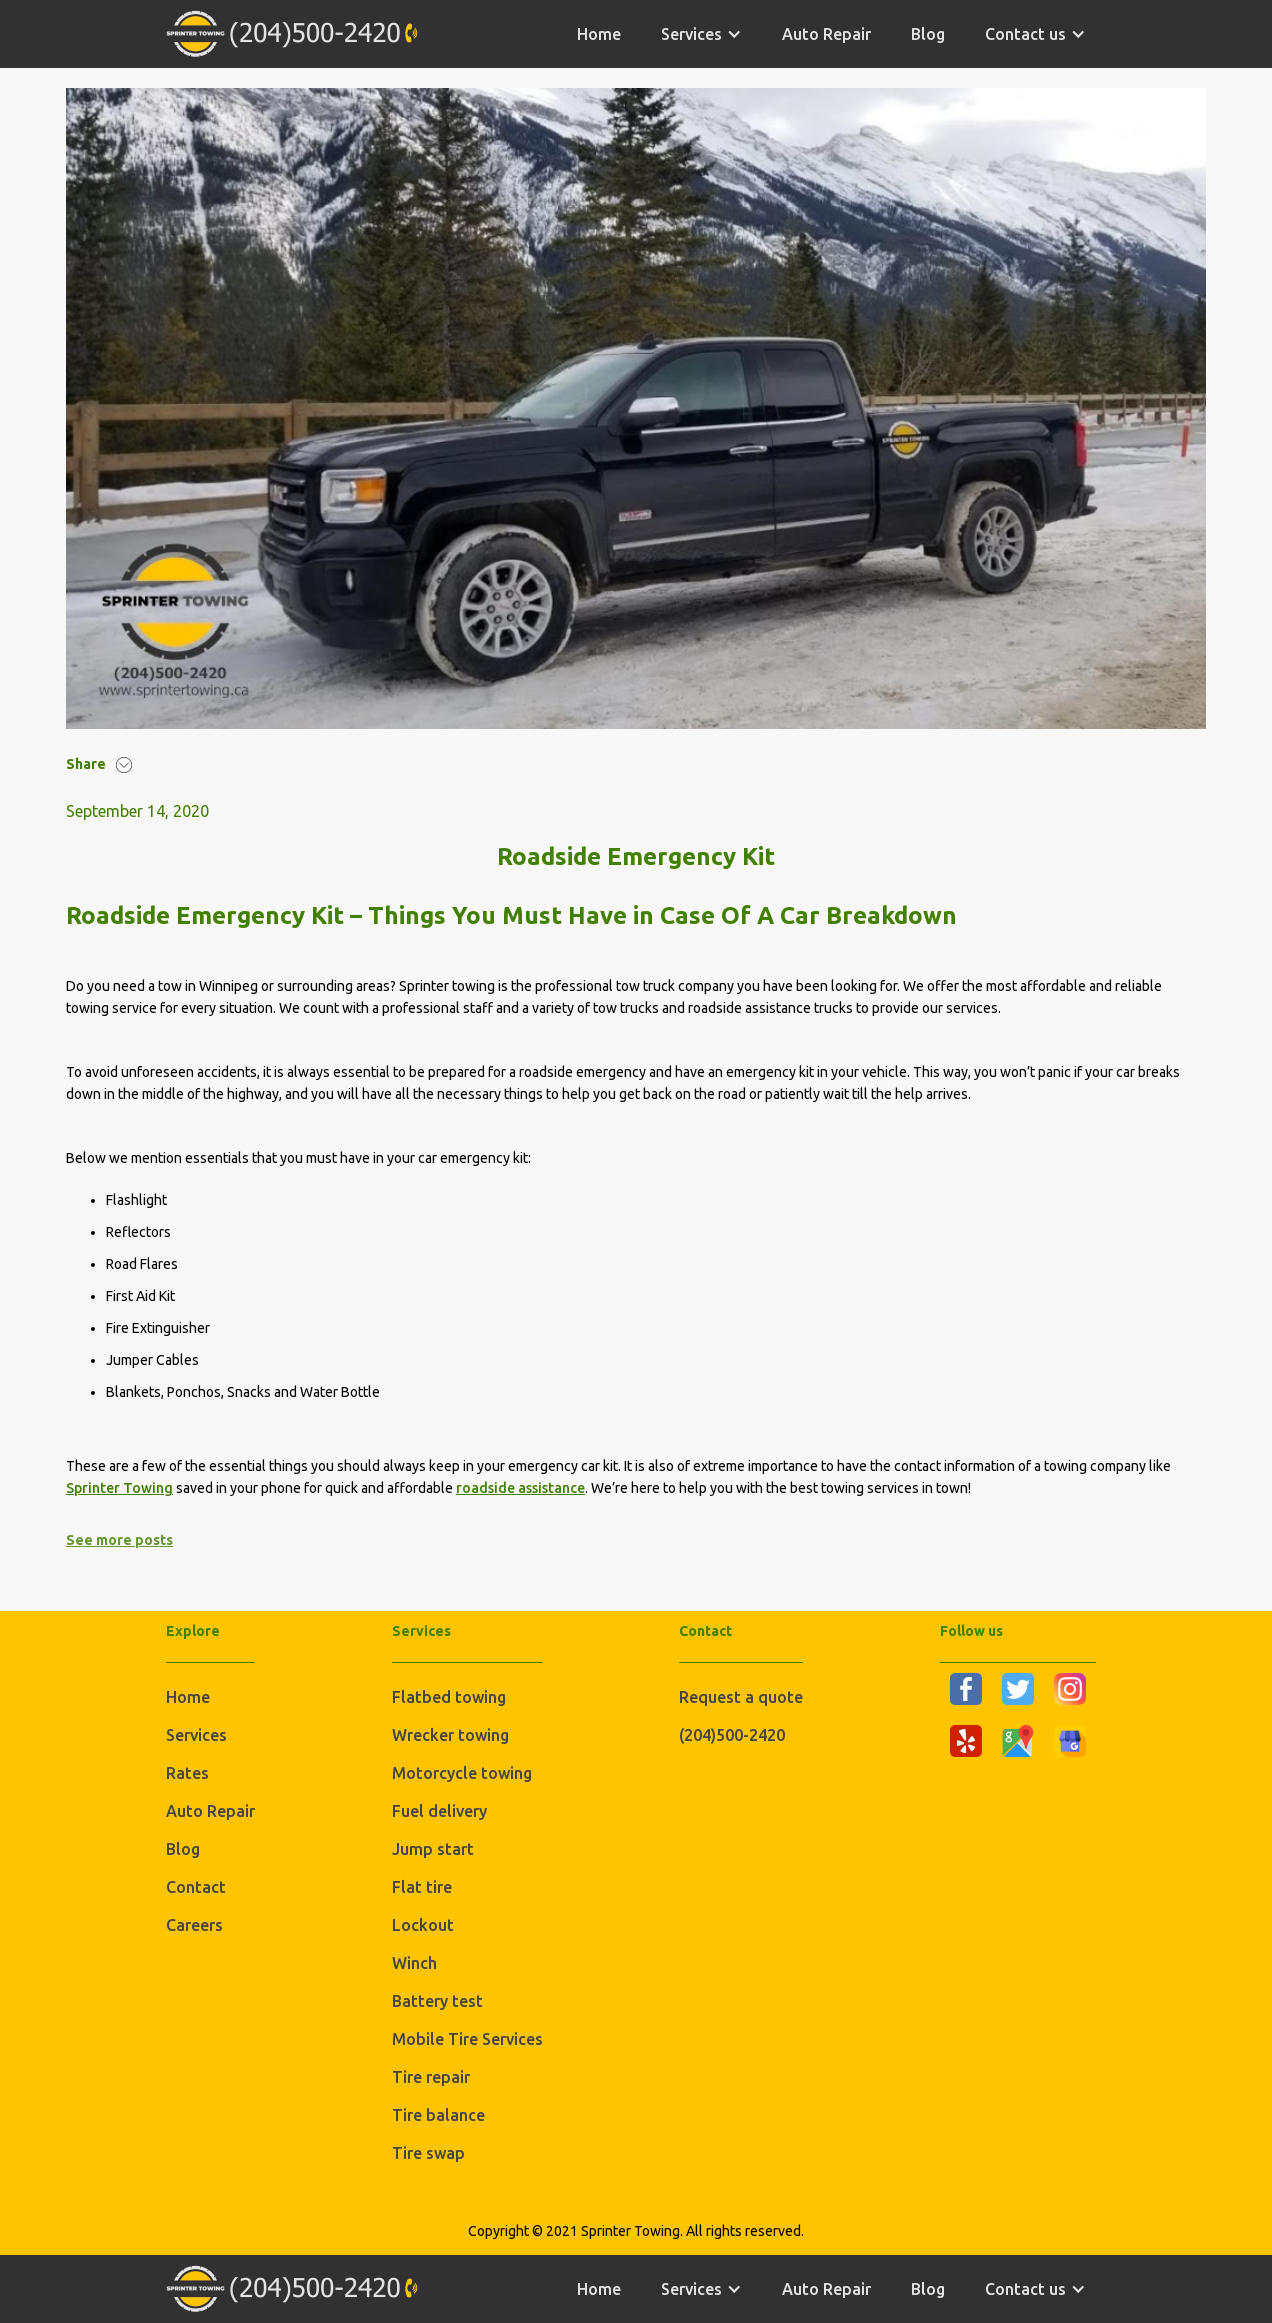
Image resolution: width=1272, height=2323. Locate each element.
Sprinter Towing (119, 1488)
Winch (414, 1963)
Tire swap (428, 2153)
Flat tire (422, 1887)
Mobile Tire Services (467, 2039)
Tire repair (431, 2077)
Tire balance (438, 2115)
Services (196, 1735)
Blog (928, 34)
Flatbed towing (449, 1697)
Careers (194, 1925)
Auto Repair (826, 34)
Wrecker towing (450, 1735)
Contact (196, 1887)
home (599, 34)
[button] (701, 34)
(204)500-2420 (732, 1735)
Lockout (423, 1925)
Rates (187, 1773)
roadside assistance (520, 1488)
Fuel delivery (439, 1811)
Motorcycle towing (462, 1773)
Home (188, 1697)
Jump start (433, 1849)
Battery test (437, 2001)
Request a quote (741, 1697)
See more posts (119, 1540)
